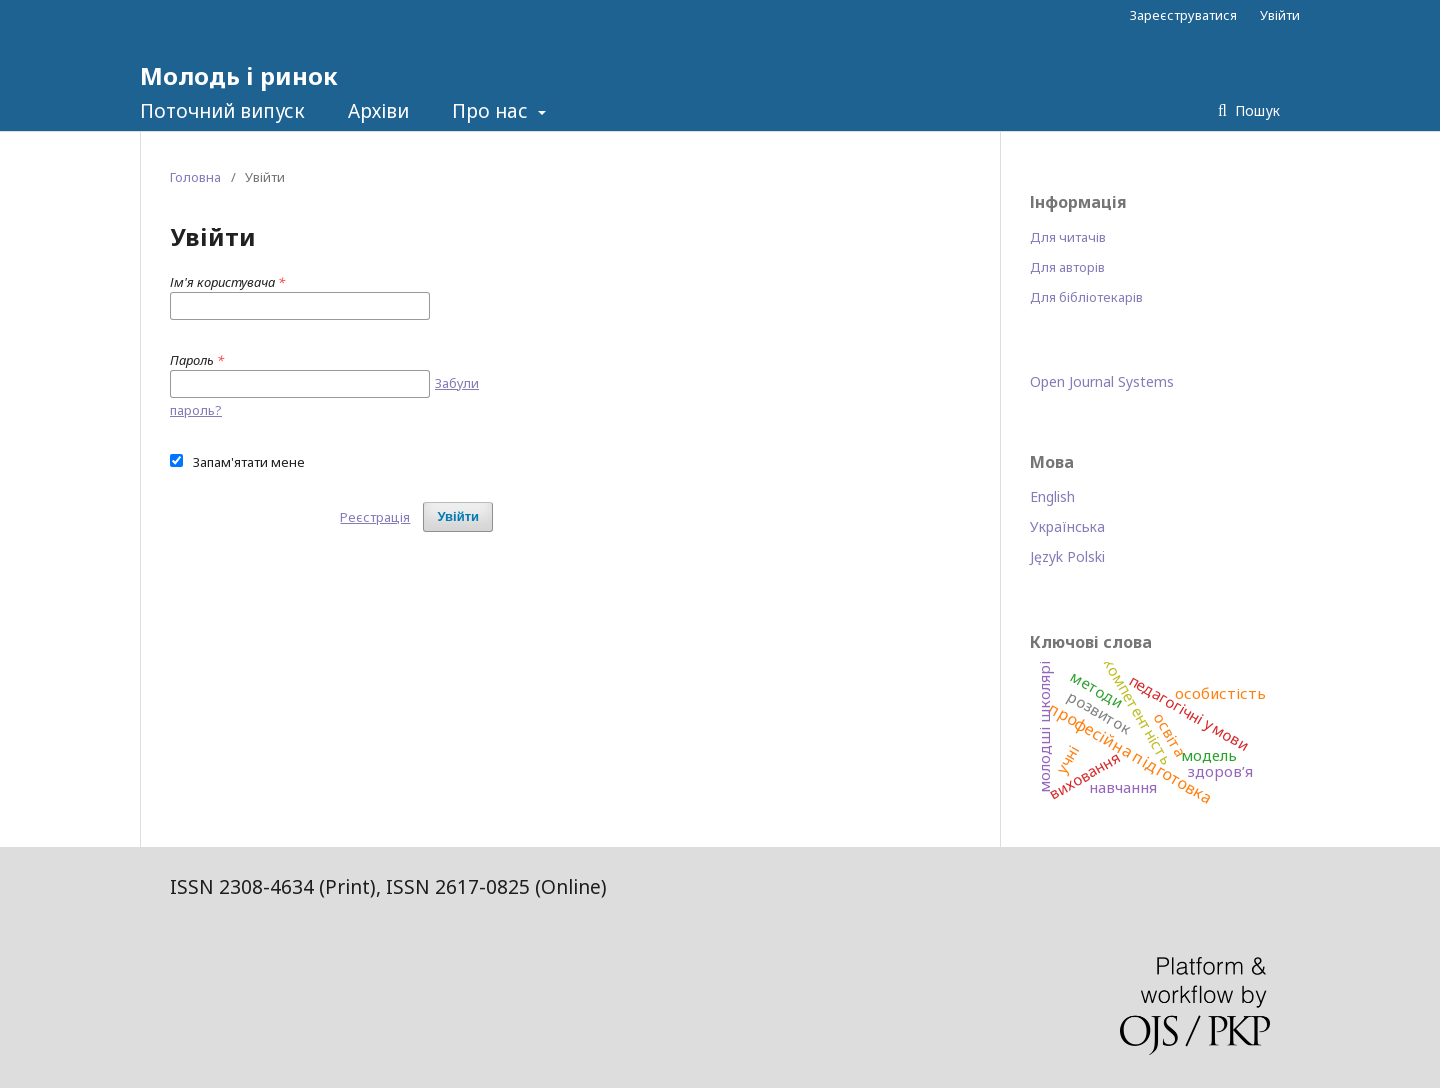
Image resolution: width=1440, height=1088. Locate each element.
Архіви (378, 111)
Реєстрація (375, 517)
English (1052, 496)
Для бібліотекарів (1086, 297)
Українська (1067, 526)
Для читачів (1068, 237)
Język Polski (1067, 556)
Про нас (492, 111)
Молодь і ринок (239, 75)
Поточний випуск (222, 111)
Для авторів (1067, 267)
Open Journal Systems (1102, 381)
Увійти (1280, 15)
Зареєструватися (1183, 15)
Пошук (1255, 110)
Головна (195, 177)
